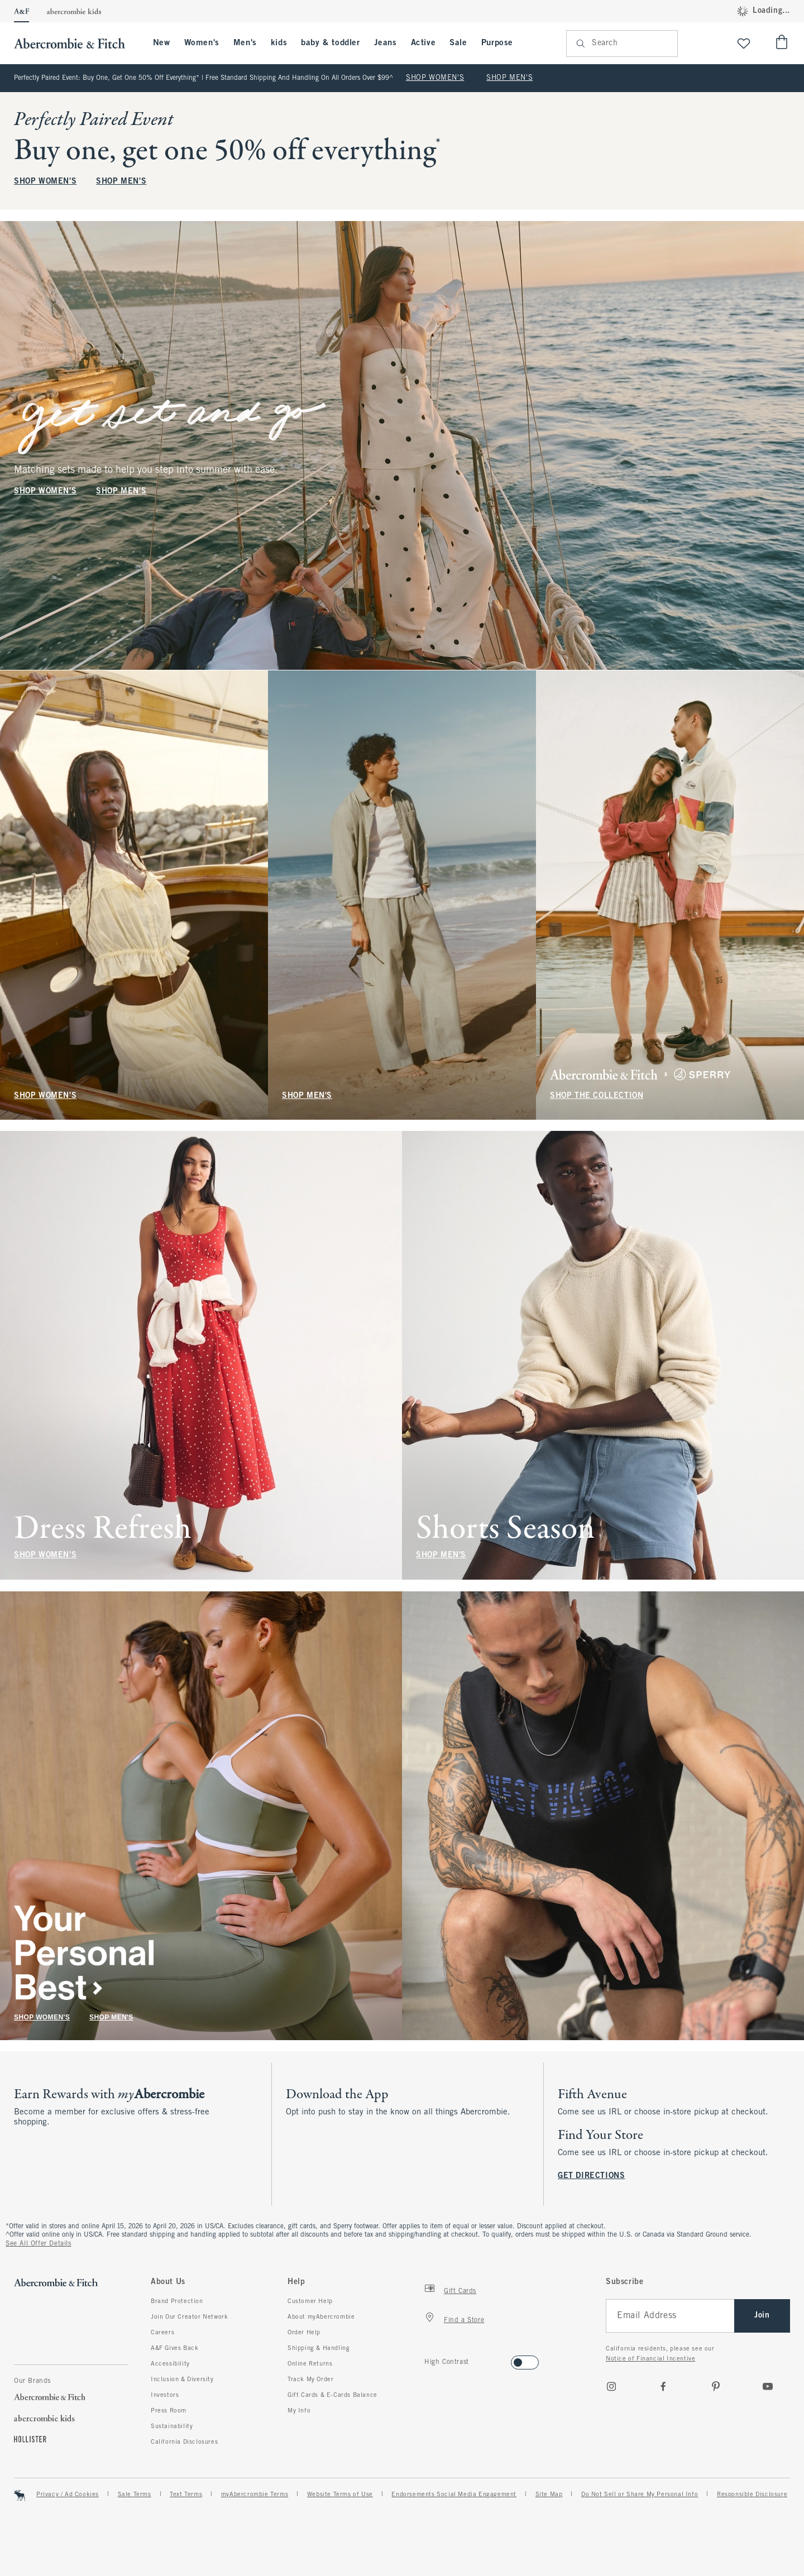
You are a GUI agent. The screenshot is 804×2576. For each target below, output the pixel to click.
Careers (162, 2332)
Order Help (304, 2332)
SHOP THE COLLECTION (596, 1095)
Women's (201, 43)
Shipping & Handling (319, 2348)
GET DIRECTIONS (591, 2176)
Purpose (497, 43)
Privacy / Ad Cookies (67, 2494)
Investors (165, 2395)
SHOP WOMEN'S (435, 78)
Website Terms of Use (340, 2494)
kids (279, 43)
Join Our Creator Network (189, 2317)
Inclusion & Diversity (182, 2379)
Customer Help (310, 2301)
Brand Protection (177, 2301)
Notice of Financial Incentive (650, 2359)
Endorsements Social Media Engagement (453, 2494)
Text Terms (186, 2494)
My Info (299, 2411)
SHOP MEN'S (509, 78)
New (161, 43)
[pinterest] (715, 2386)
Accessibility (170, 2364)
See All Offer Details (38, 2244)
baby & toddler (330, 43)
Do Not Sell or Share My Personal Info (639, 2494)
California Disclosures (184, 2442)
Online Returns (310, 2364)
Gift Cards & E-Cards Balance (332, 2395)
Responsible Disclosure (752, 2494)
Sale (458, 43)
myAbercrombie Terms (254, 2494)
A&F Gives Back (174, 2348)
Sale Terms (134, 2494)
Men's (245, 43)
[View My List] (744, 43)
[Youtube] (767, 2386)
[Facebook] (663, 2386)
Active (423, 43)
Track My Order (310, 2379)
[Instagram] (611, 2386)
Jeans (385, 43)
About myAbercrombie (321, 2317)
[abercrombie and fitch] (75, 43)
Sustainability (172, 2426)
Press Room (168, 2411)
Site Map (549, 2494)
